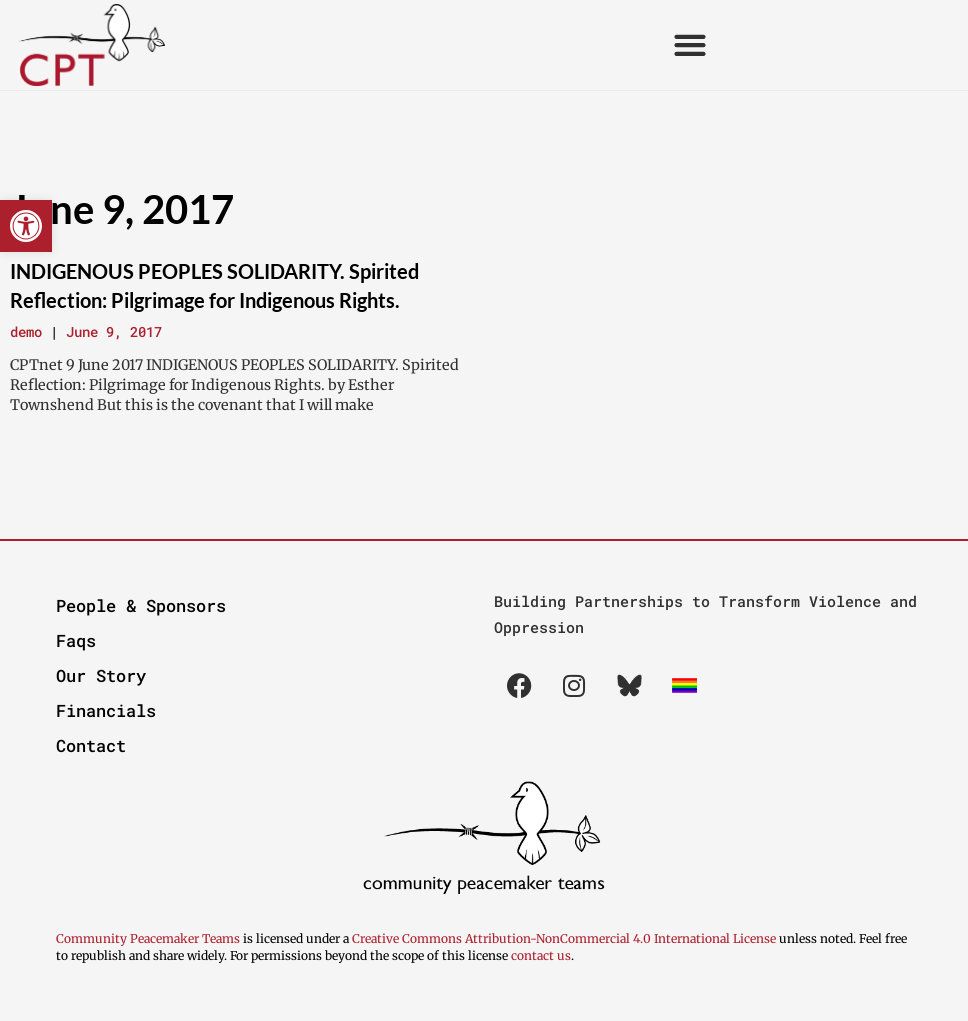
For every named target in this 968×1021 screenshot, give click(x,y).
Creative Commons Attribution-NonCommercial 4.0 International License (564, 938)
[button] (26, 226)
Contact (91, 745)
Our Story (101, 675)
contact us (541, 955)
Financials (106, 710)
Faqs (76, 640)
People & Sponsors (141, 605)
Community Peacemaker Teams (149, 938)
